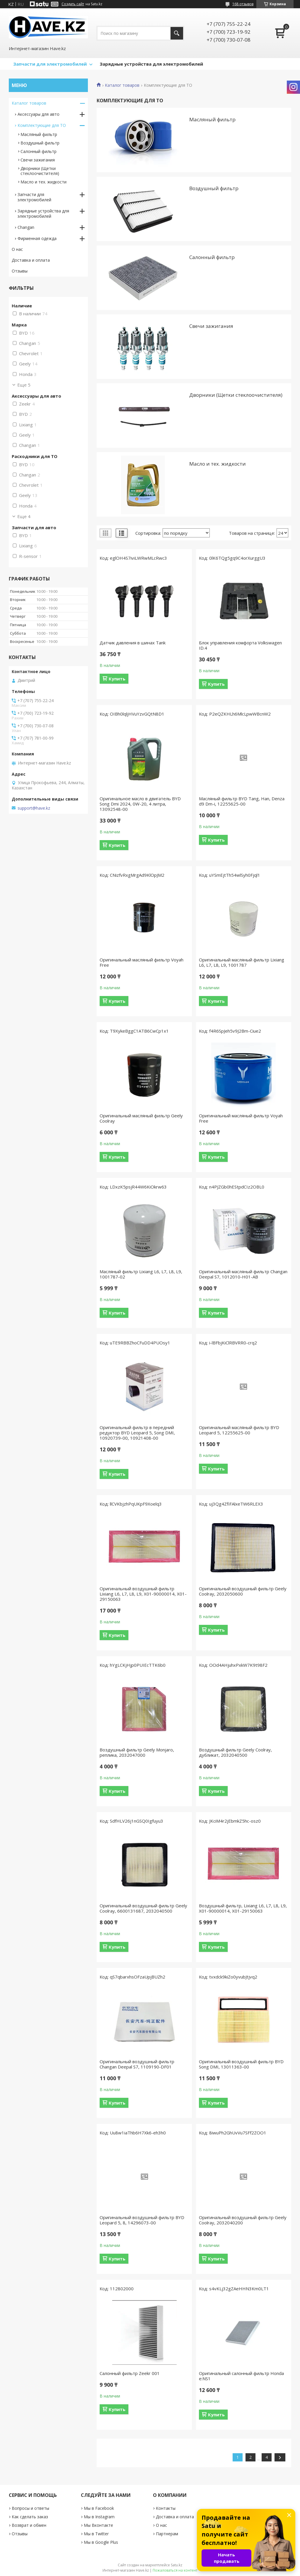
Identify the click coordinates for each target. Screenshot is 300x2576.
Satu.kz (176, 2565)
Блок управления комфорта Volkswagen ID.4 (240, 645)
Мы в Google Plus (101, 2542)
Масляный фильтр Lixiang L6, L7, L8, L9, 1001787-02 (141, 1274)
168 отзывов (242, 3)
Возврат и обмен (29, 2525)
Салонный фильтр (212, 257)
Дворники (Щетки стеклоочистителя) (235, 394)
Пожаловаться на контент (175, 2570)
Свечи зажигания (211, 326)
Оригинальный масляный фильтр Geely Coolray (141, 1118)
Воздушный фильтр (213, 188)
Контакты (165, 2508)
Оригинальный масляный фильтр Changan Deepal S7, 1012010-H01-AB (243, 1274)
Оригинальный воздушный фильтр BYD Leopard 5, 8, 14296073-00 (142, 2220)
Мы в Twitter (96, 2533)
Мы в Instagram (99, 2516)
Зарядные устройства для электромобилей (151, 64)
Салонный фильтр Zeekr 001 (130, 2373)
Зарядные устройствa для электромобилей (43, 213)
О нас (17, 249)
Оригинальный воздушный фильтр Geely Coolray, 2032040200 (243, 2220)
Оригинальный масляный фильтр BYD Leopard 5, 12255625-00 (239, 1430)
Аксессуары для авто (38, 114)
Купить (117, 679)
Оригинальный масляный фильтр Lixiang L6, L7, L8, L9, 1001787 (241, 962)
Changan (26, 227)
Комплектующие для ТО (42, 125)
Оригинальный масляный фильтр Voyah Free (141, 962)
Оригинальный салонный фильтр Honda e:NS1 (241, 2376)
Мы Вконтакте (98, 2525)
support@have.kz (34, 808)
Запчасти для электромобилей (50, 64)
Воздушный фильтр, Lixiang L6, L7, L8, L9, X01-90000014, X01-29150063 (243, 1908)
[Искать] (177, 33)
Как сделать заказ (30, 2516)
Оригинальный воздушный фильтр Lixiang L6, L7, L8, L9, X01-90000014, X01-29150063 (143, 1594)
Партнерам (167, 2533)
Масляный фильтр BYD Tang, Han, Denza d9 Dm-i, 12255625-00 (241, 801)
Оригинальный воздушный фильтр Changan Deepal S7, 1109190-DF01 (137, 2064)
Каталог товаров (122, 85)
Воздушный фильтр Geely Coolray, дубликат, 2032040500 (235, 1752)
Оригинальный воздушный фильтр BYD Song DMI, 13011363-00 (241, 2064)
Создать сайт (73, 4)
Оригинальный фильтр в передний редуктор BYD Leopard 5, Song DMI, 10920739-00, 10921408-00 (137, 1433)
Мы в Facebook (99, 2508)
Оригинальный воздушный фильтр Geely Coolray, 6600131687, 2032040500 (143, 1908)
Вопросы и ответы (30, 2508)
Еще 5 (23, 384)
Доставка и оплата (31, 260)
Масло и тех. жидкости (217, 463)
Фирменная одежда (37, 238)
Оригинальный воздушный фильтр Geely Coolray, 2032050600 (243, 1591)
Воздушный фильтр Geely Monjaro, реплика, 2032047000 (137, 1752)
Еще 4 (23, 516)
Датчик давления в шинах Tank (133, 642)
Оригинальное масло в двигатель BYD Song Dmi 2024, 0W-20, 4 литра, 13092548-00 (140, 804)
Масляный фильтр (212, 119)
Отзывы (20, 271)
